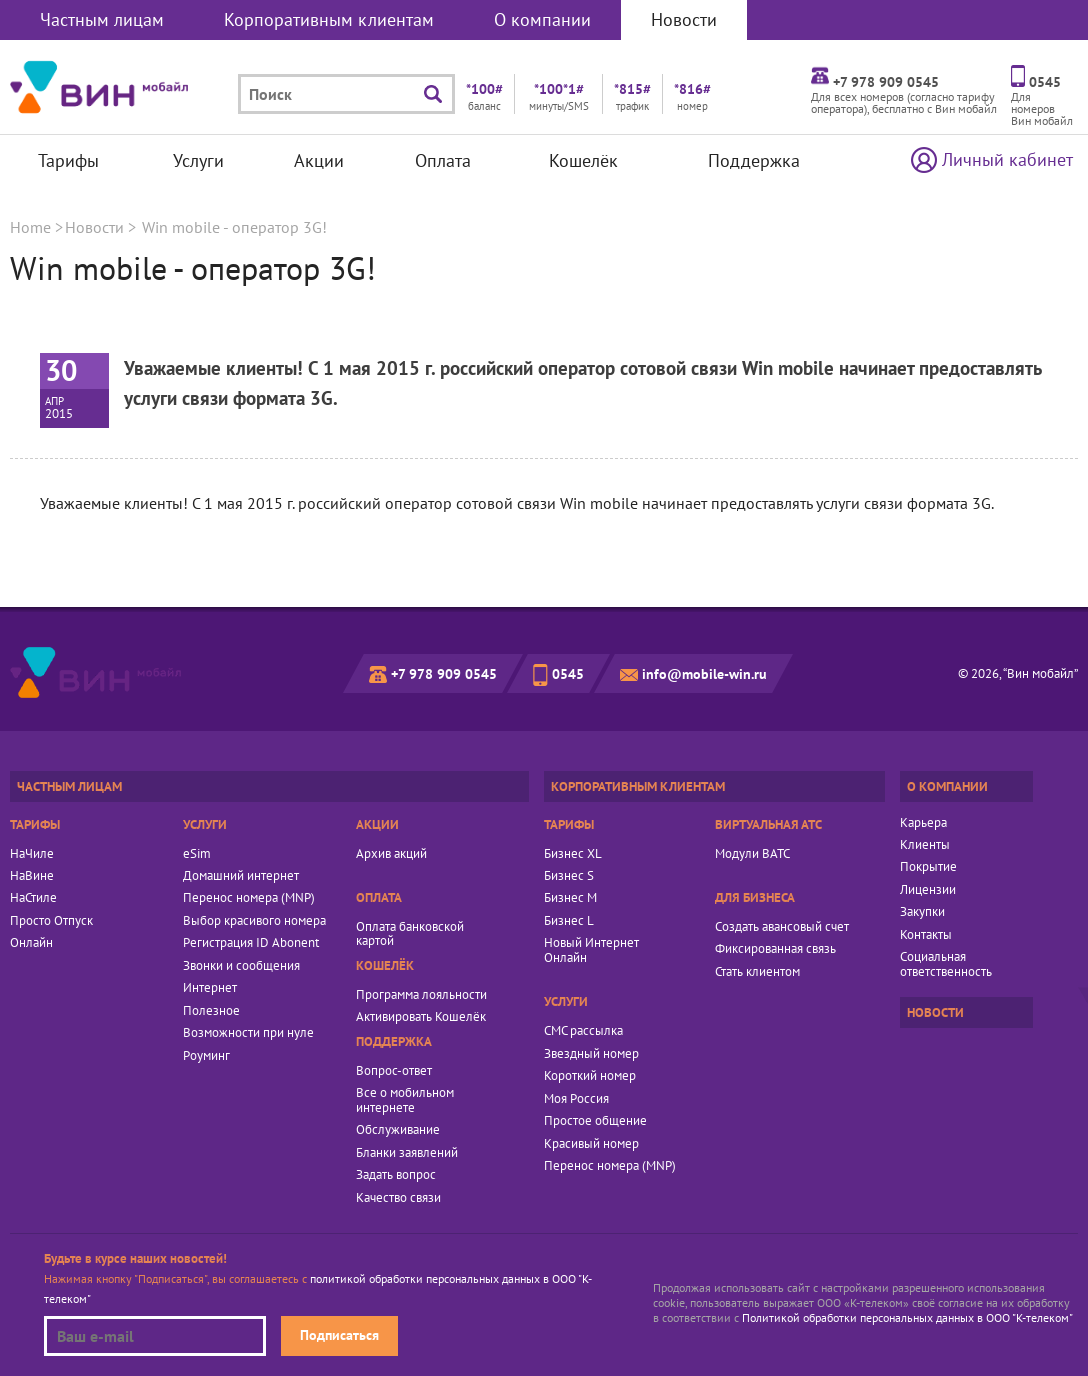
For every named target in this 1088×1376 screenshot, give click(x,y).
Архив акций (391, 854)
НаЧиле (32, 854)
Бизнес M (570, 898)
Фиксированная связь (775, 949)
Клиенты (925, 845)
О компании (542, 19)
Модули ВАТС (752, 854)
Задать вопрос (396, 1175)
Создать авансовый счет (782, 927)
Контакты (926, 935)
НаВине (32, 876)
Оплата (443, 160)
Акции (319, 160)
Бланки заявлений (407, 1153)
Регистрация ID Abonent (251, 943)
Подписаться (339, 1334)
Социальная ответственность (946, 964)
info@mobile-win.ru (704, 673)
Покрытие (928, 867)
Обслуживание (398, 1130)
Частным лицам (102, 19)
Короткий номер (590, 1076)
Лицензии (928, 890)
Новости (684, 19)
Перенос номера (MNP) (249, 898)
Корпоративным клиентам (329, 19)
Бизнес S (569, 876)
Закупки (922, 912)
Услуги (198, 160)
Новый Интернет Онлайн (591, 950)
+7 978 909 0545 (444, 673)
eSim (197, 854)
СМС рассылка (583, 1031)
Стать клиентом (757, 972)
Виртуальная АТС (768, 824)
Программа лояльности (421, 995)
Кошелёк (583, 160)
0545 (568, 673)
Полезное (211, 1011)
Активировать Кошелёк (421, 1017)
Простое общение (595, 1121)
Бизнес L (569, 921)
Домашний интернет (241, 876)
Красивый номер (591, 1144)
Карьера (923, 823)
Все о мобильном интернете (405, 1100)
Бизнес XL (573, 854)
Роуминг (206, 1056)
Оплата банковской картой (410, 934)
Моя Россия (576, 1099)
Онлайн (31, 943)
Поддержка (754, 160)
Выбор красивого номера (254, 921)
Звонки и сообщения (241, 966)
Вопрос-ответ (394, 1071)
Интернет (210, 988)
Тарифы (68, 160)
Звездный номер (591, 1054)
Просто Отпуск (51, 921)
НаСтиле (33, 898)
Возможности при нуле (248, 1033)
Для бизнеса (755, 897)
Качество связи (398, 1198)
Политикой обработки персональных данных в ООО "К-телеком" (907, 1317)
